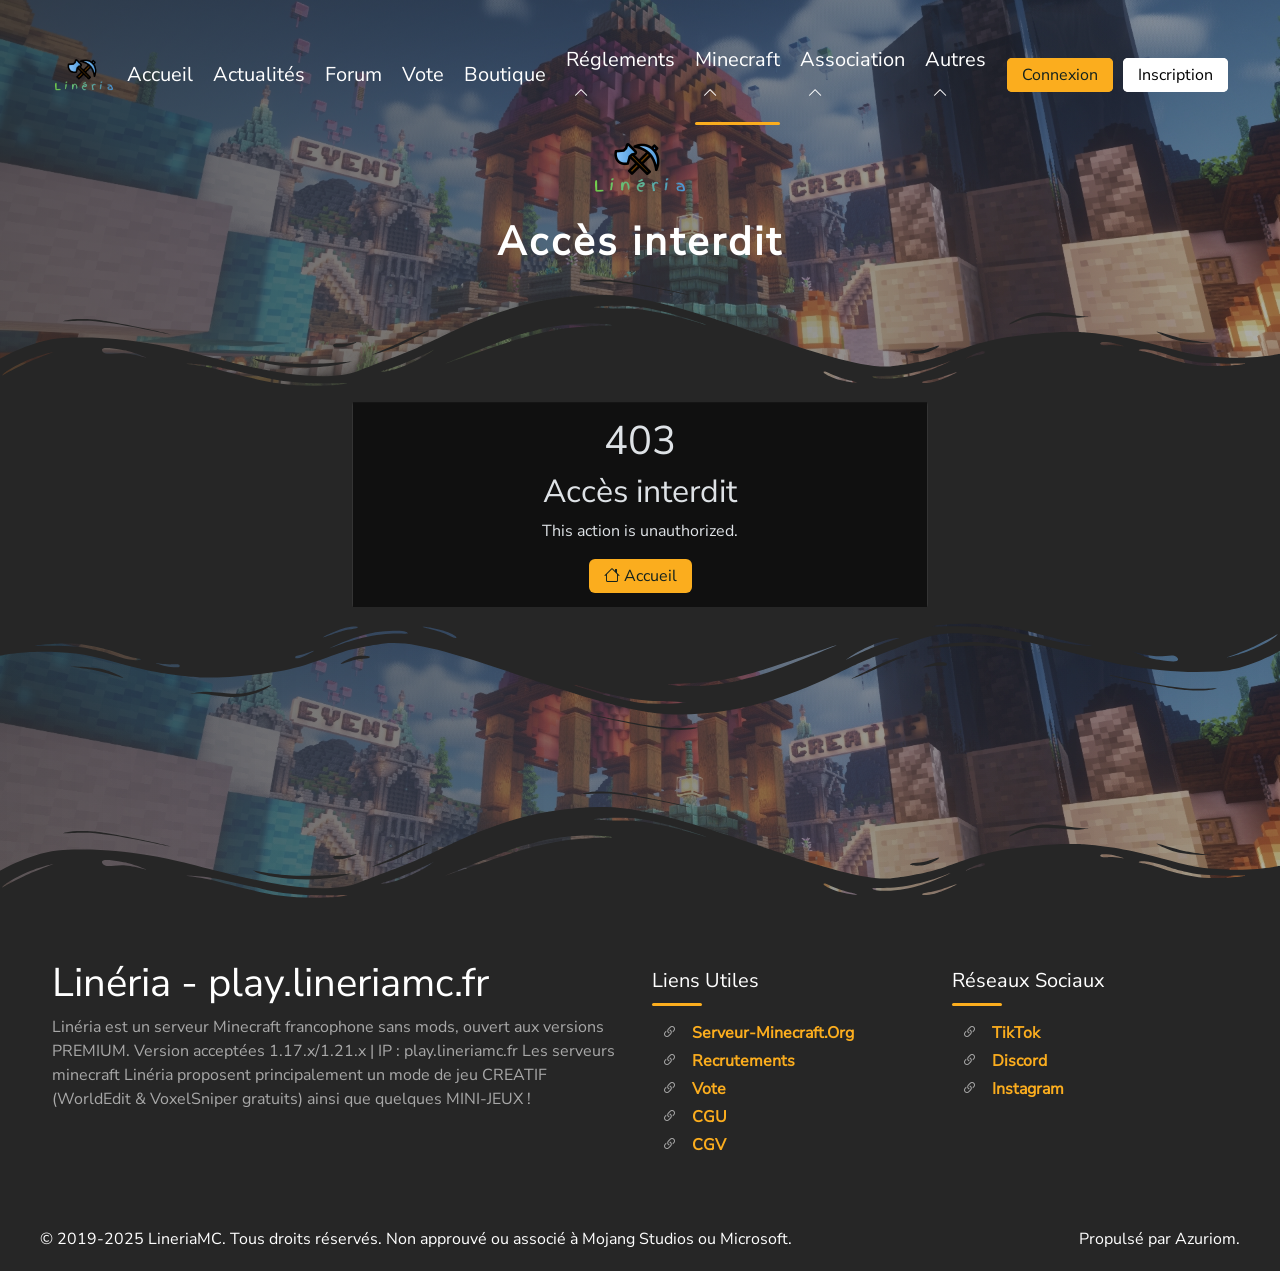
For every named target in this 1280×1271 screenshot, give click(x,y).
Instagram (1013, 1089)
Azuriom (1205, 1239)
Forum (353, 74)
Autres (955, 74)
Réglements (620, 74)
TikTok (1001, 1033)
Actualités (259, 74)
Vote (423, 74)
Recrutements (728, 1061)
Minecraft (737, 74)
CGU (694, 1117)
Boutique (505, 74)
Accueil (160, 74)
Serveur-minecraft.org (758, 1033)
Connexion (1060, 75)
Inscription (1175, 75)
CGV (694, 1145)
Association (852, 74)
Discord (1004, 1061)
